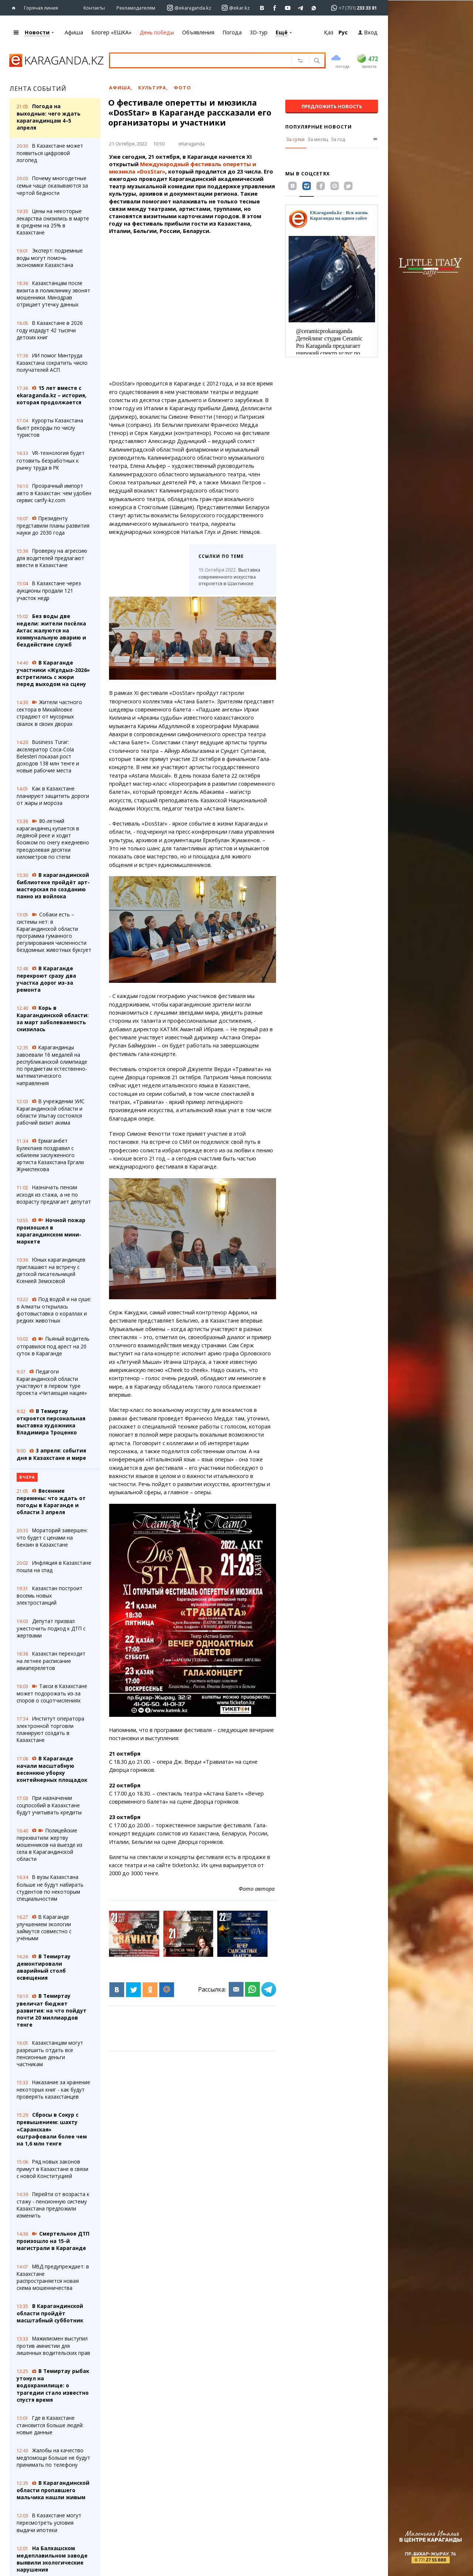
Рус (343, 31)
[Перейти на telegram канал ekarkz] (301, 7)
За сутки (295, 139)
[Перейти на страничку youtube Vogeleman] (288, 7)
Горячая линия (41, 7)
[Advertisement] (191, 307)
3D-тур (259, 31)
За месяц (317, 139)
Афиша (74, 31)
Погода (232, 31)
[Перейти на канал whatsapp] (314, 7)
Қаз (328, 31)
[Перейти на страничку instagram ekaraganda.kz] (189, 7)
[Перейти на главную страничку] (15, 7)
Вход (368, 31)
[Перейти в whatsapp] (351, 7)
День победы (157, 31)
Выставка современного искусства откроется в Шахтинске (229, 576)
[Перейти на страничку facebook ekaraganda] (275, 7)
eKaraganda (191, 143)
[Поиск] (316, 61)
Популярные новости (318, 126)
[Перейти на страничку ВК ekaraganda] (262, 7)
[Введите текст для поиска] (199, 60)
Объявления (198, 31)
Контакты (94, 7)
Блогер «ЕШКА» (111, 31)
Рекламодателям (135, 7)
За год (338, 139)
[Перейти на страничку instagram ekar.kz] (236, 7)
